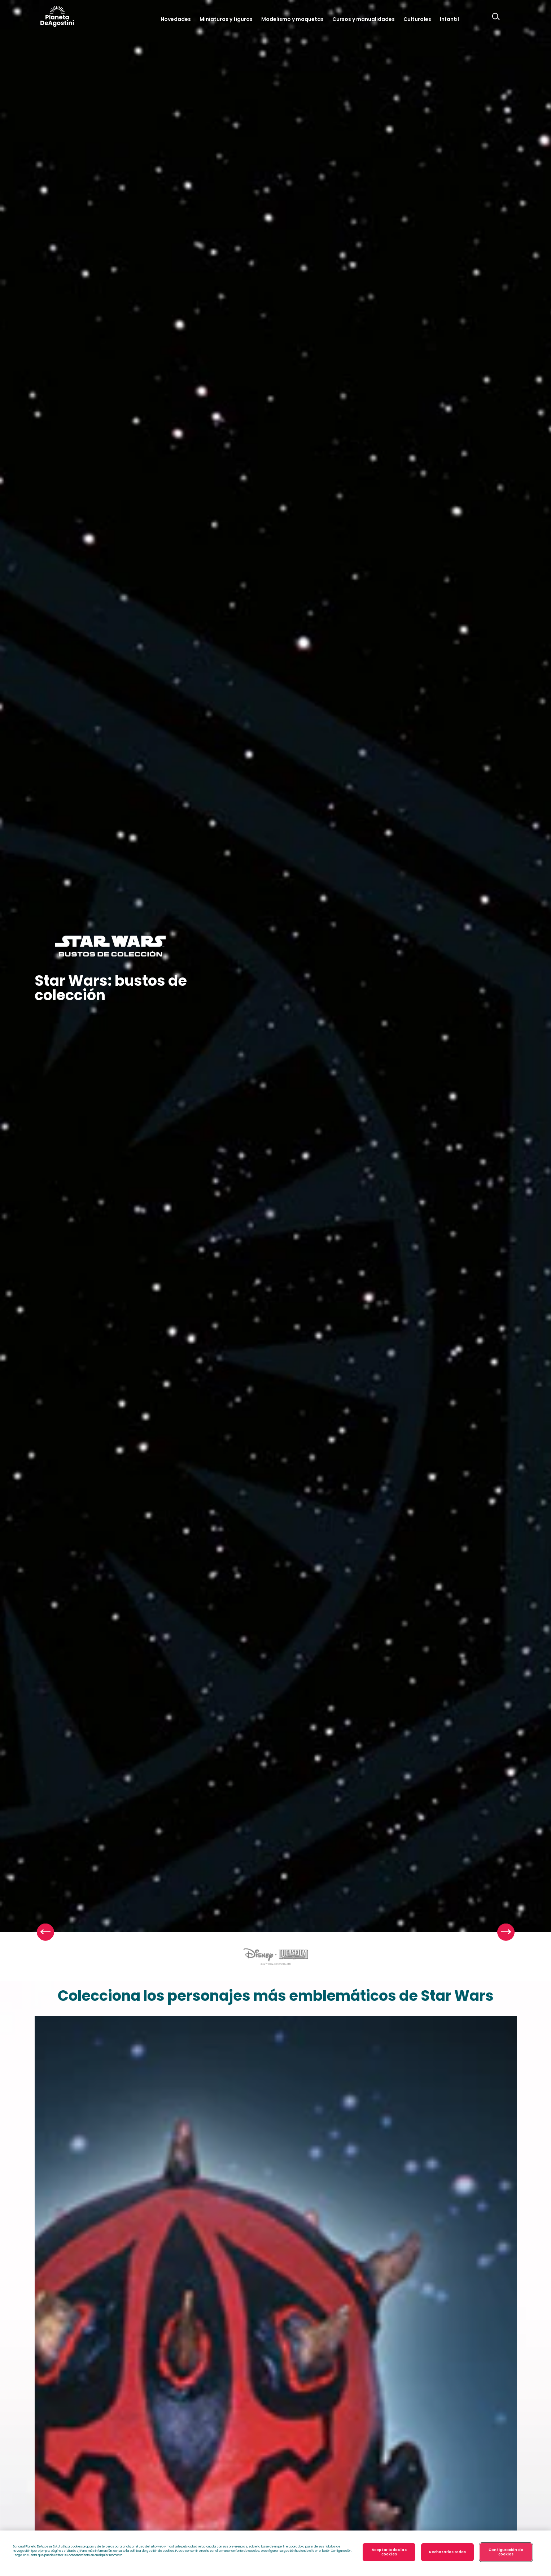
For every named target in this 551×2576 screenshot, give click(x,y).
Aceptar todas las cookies (389, 2552)
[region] (275, 2553)
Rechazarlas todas (447, 2552)
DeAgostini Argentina (57, 16)
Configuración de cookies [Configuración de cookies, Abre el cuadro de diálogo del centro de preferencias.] (506, 2552)
